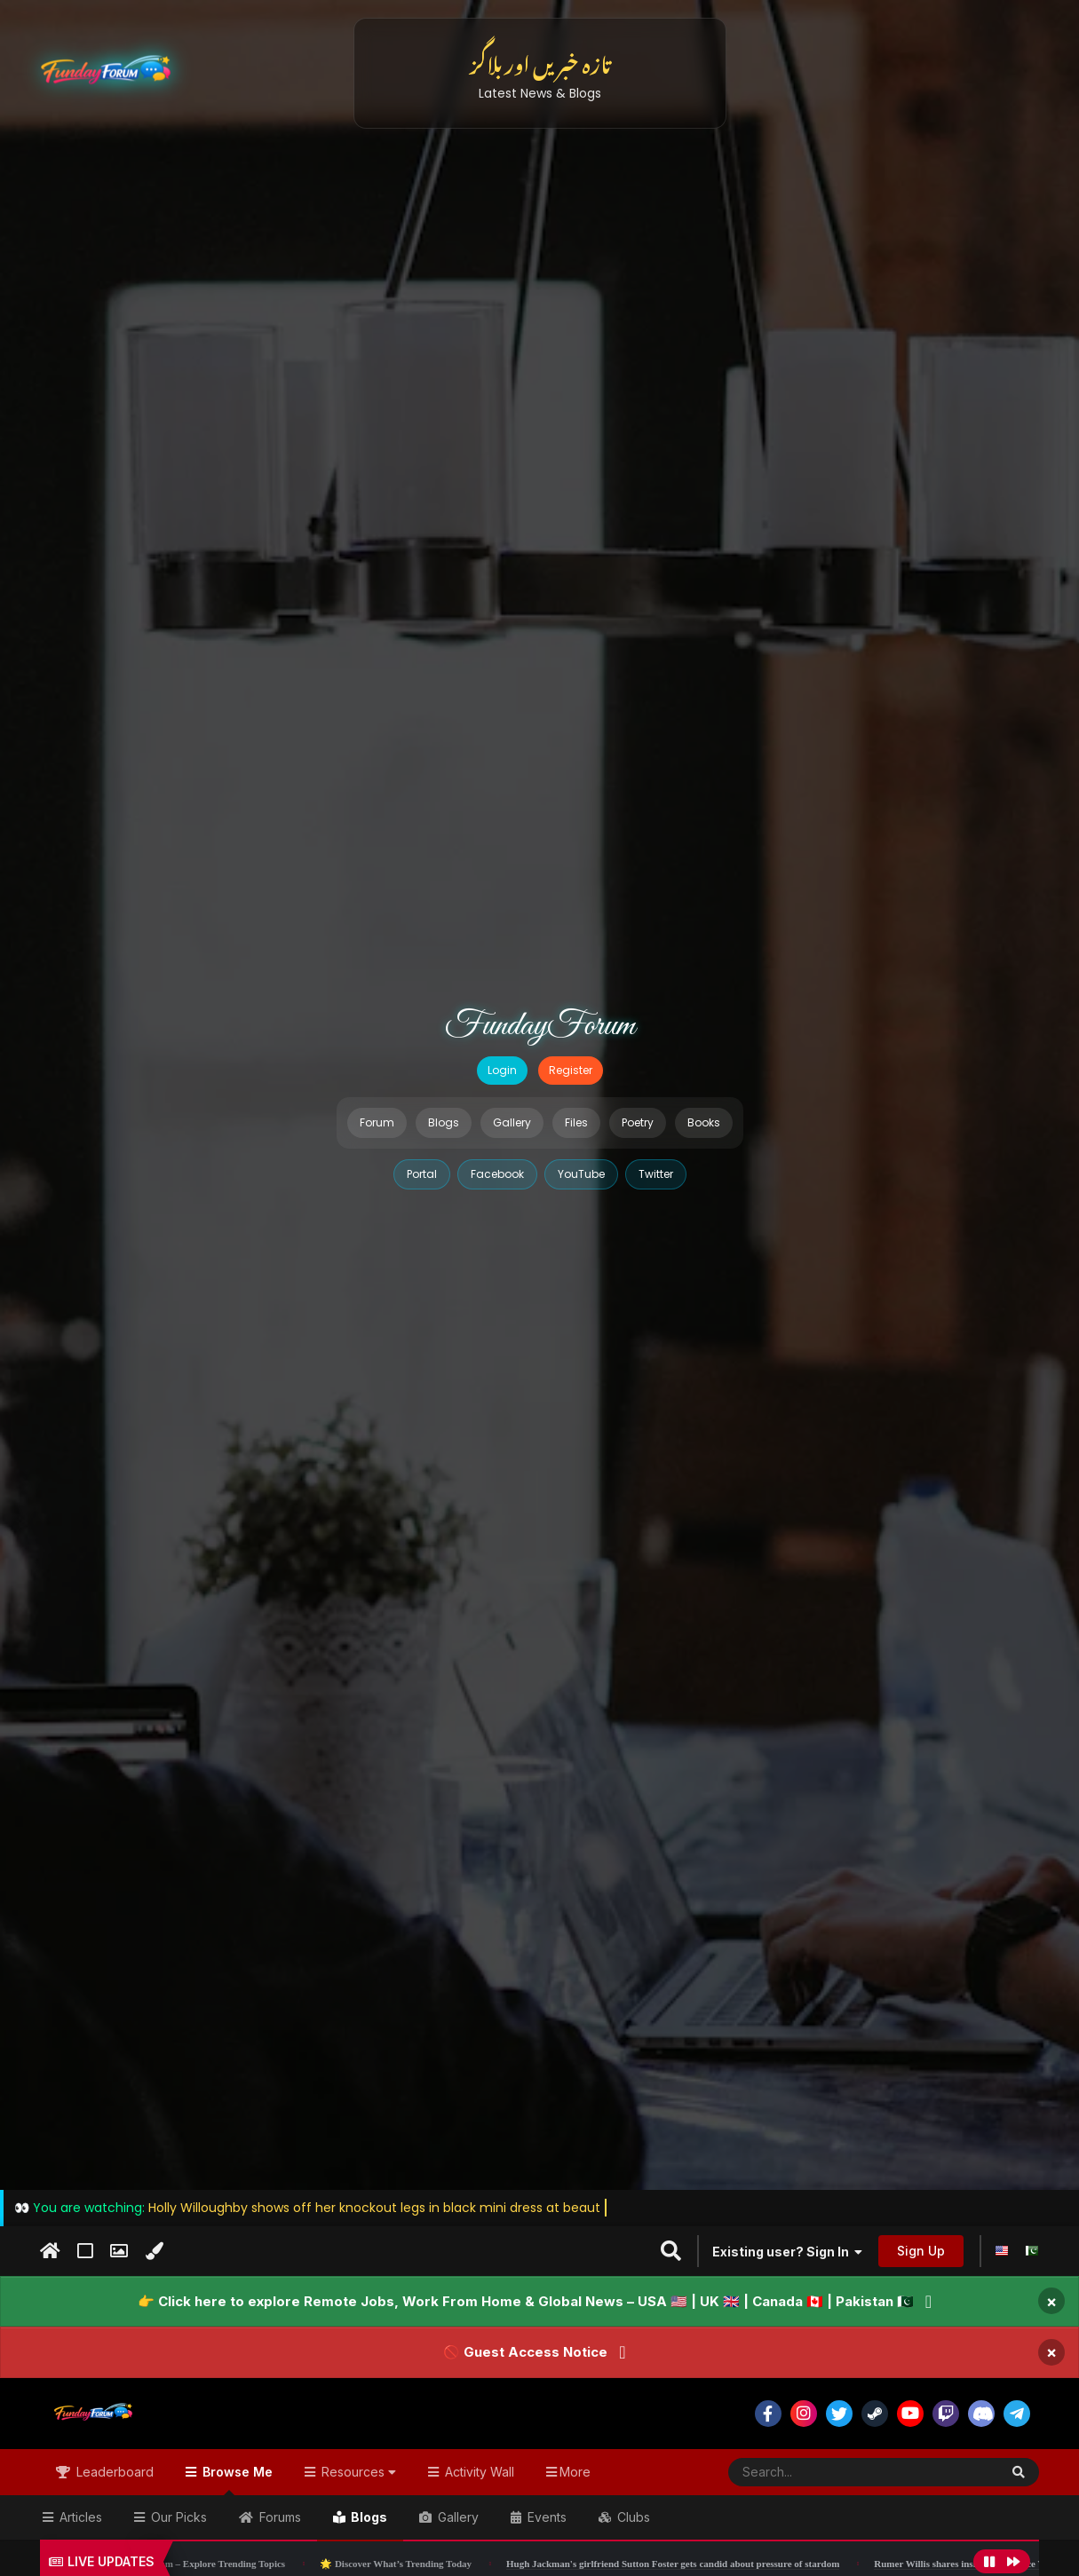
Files (576, 1122)
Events (545, 2517)
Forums (278, 2517)
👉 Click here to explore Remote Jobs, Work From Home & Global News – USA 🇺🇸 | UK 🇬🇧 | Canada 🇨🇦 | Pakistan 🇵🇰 (526, 2301)
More (575, 2471)
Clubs (632, 2517)
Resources (357, 2471)
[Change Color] (154, 2251)
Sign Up (921, 2250)
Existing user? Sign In (787, 2251)
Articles (79, 2517)
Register (570, 1070)
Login (502, 1070)
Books (703, 1122)
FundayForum (540, 1026)
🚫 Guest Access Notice (525, 2351)
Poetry (638, 1122)
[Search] (820, 2472)
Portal (422, 1173)
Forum (377, 1122)
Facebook (497, 1173)
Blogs (443, 1122)
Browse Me (236, 2479)
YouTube (581, 1173)
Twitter (656, 1173)
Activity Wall (477, 2471)
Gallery (512, 1122)
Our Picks (177, 2517)
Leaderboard (113, 2471)
